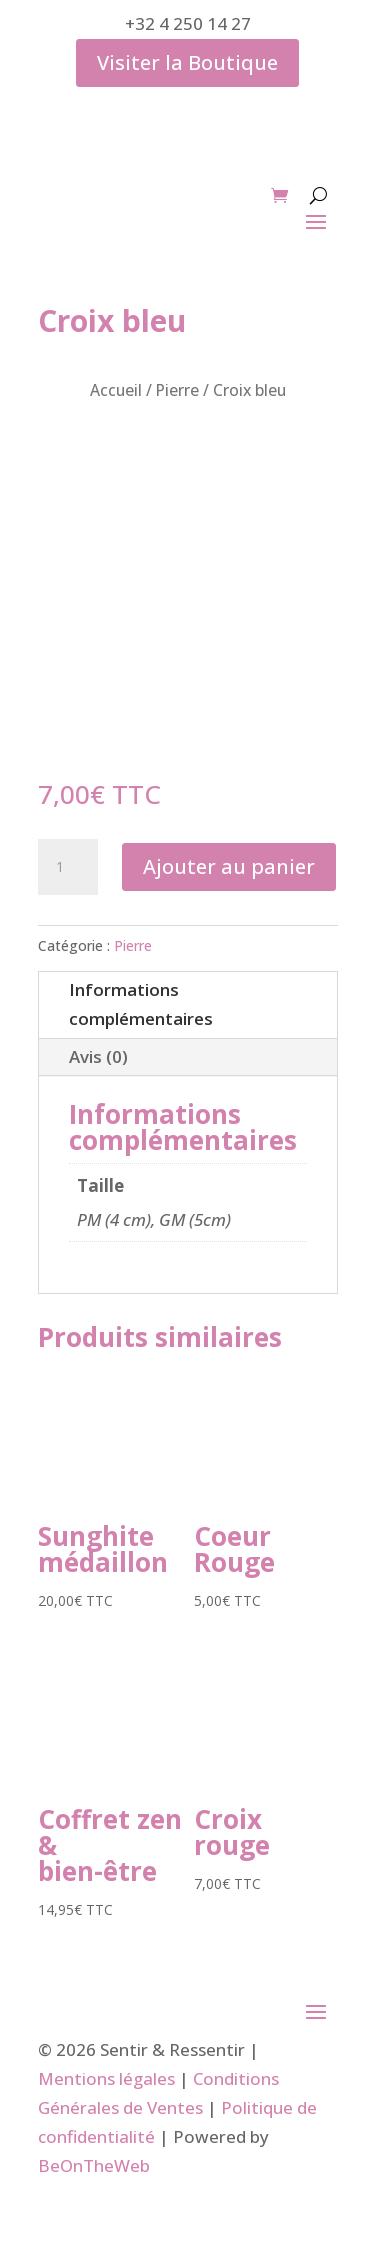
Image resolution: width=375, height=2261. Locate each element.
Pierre (177, 390)
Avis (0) (98, 1056)
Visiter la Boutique (187, 62)
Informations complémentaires (141, 1004)
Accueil (116, 390)
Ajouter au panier (229, 866)
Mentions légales (106, 2078)
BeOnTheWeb (94, 2165)
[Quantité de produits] (68, 867)
